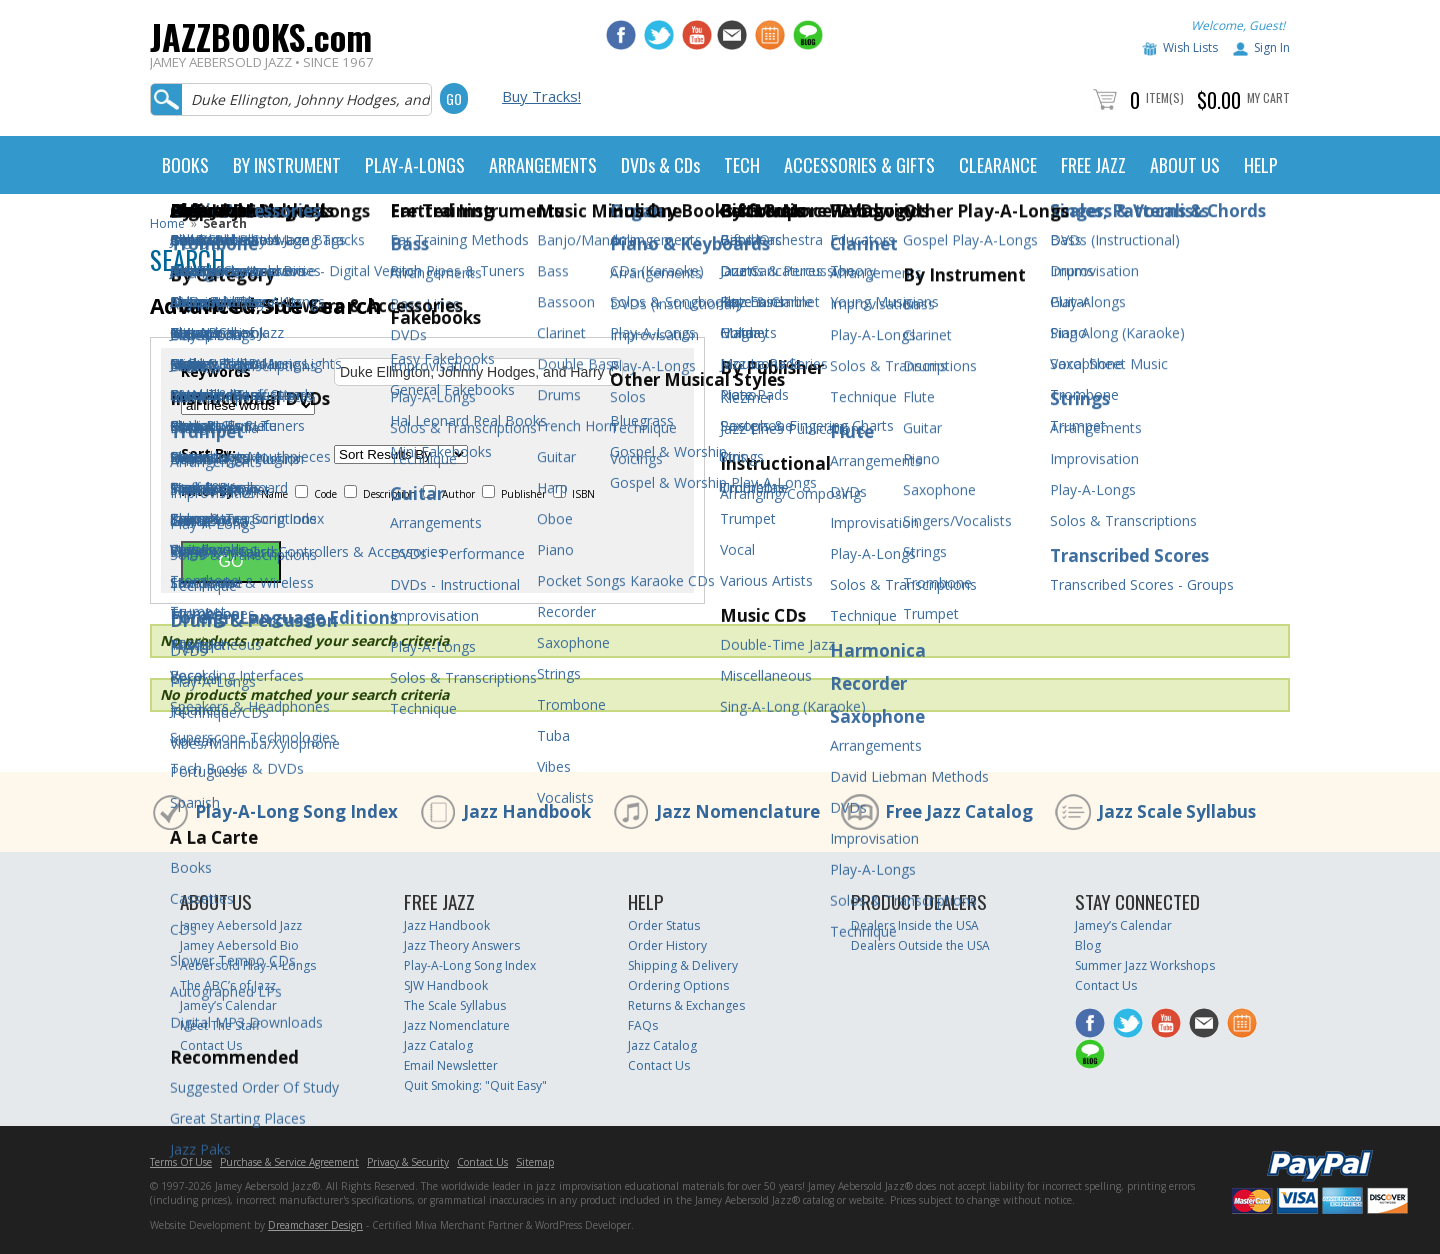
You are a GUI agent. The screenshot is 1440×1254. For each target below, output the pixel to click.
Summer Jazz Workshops (1145, 965)
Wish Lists (1190, 47)
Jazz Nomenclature (738, 811)
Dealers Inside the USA (915, 925)
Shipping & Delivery (683, 965)
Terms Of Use (181, 1162)
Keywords (216, 372)
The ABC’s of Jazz (228, 985)
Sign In (1272, 47)
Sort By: (208, 454)
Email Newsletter (451, 1065)
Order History (667, 945)
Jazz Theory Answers (462, 945)
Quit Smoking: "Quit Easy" (475, 1085)
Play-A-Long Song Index (296, 811)
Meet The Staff (220, 1025)
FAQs (643, 1025)
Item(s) (1165, 97)
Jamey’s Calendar (228, 1005)
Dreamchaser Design (315, 1225)
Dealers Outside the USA (920, 945)
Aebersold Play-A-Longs (248, 965)
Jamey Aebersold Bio (239, 945)
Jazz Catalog (438, 1045)
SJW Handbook (446, 985)
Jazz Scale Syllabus (1177, 811)
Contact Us (211, 1045)
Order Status (664, 925)
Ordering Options (678, 985)
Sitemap (535, 1162)
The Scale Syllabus (455, 1005)
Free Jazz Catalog (959, 811)
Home (167, 223)
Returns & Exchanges (686, 1005)
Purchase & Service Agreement (289, 1162)
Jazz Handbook (527, 811)
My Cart (1268, 97)
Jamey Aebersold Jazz (241, 925)
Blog (1088, 945)
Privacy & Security (408, 1162)
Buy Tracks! (541, 96)
